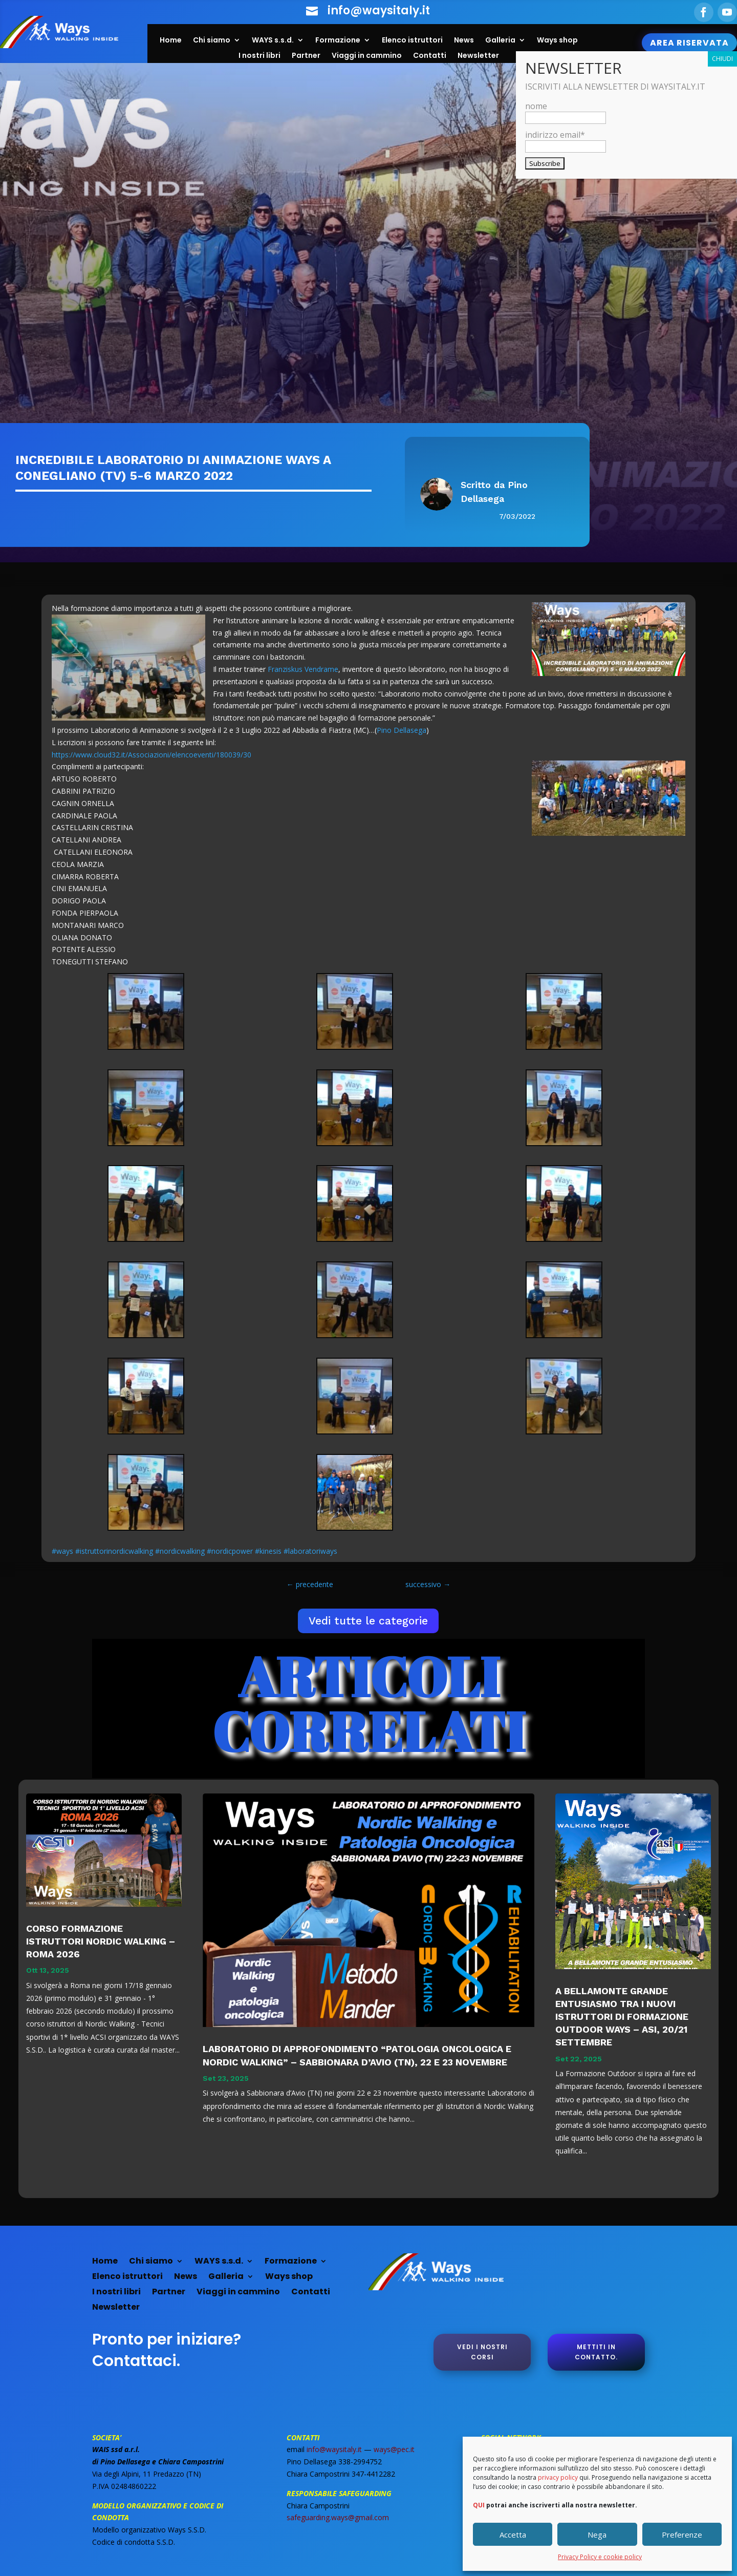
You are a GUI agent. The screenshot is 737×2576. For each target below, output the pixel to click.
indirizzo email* (565, 140)
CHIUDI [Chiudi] (722, 58)
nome (565, 111)
